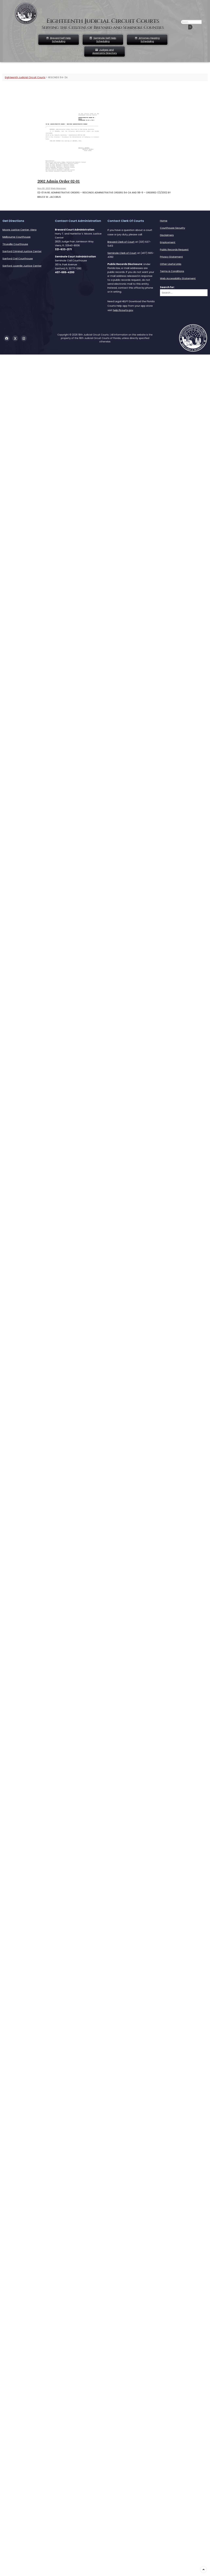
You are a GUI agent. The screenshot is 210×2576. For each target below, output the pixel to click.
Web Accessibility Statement (178, 278)
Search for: (167, 287)
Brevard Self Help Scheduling (58, 39)
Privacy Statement (171, 256)
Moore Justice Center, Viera (19, 229)
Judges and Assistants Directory (104, 51)
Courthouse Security (172, 228)
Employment (167, 242)
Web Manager (58, 188)
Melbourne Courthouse (16, 237)
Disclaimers (167, 235)
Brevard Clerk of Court (121, 242)
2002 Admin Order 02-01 (58, 181)
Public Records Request (174, 249)
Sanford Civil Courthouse (17, 258)
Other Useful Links (170, 264)
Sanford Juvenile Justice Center (22, 265)
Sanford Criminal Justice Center (22, 251)
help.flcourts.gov (123, 310)
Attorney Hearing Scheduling (147, 39)
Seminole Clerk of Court (121, 253)
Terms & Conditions (172, 271)
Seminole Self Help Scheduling (103, 39)
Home (163, 220)
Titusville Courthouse (15, 244)
